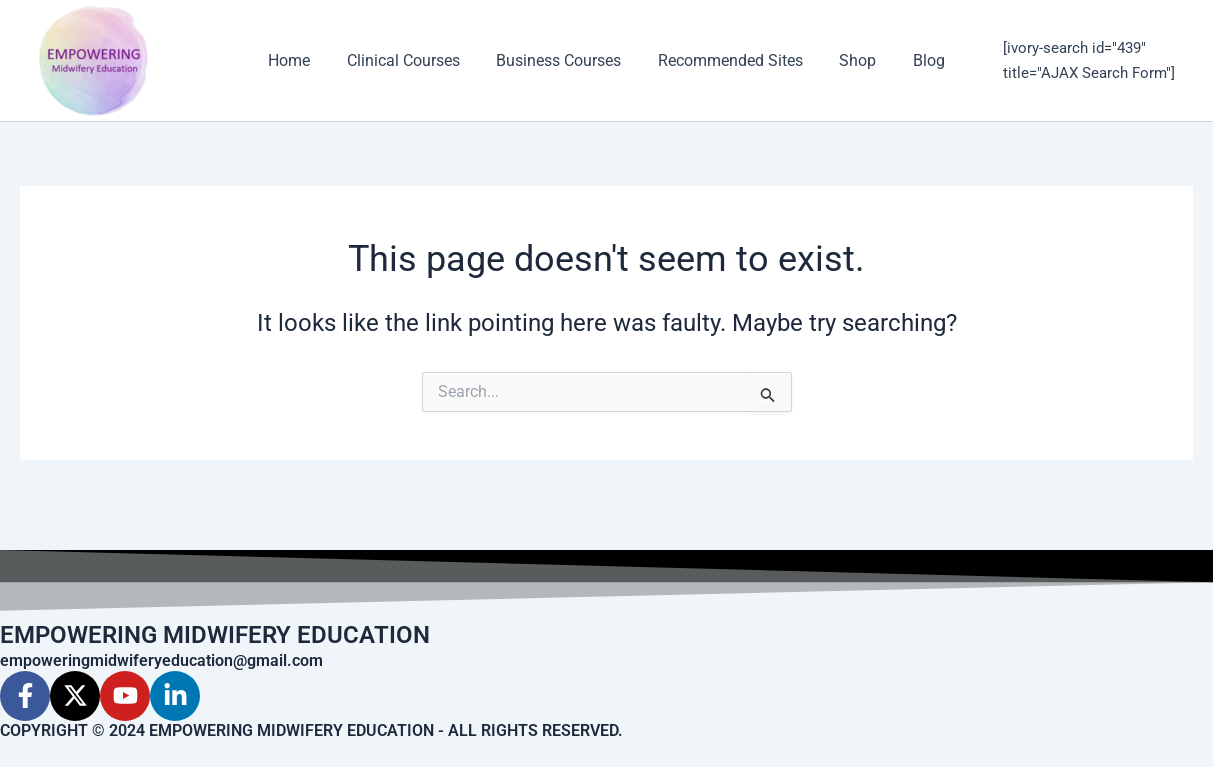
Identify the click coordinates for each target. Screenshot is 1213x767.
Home (301, 60)
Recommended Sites (728, 60)
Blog (918, 60)
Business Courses (561, 60)
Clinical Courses (410, 60)
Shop (851, 60)
